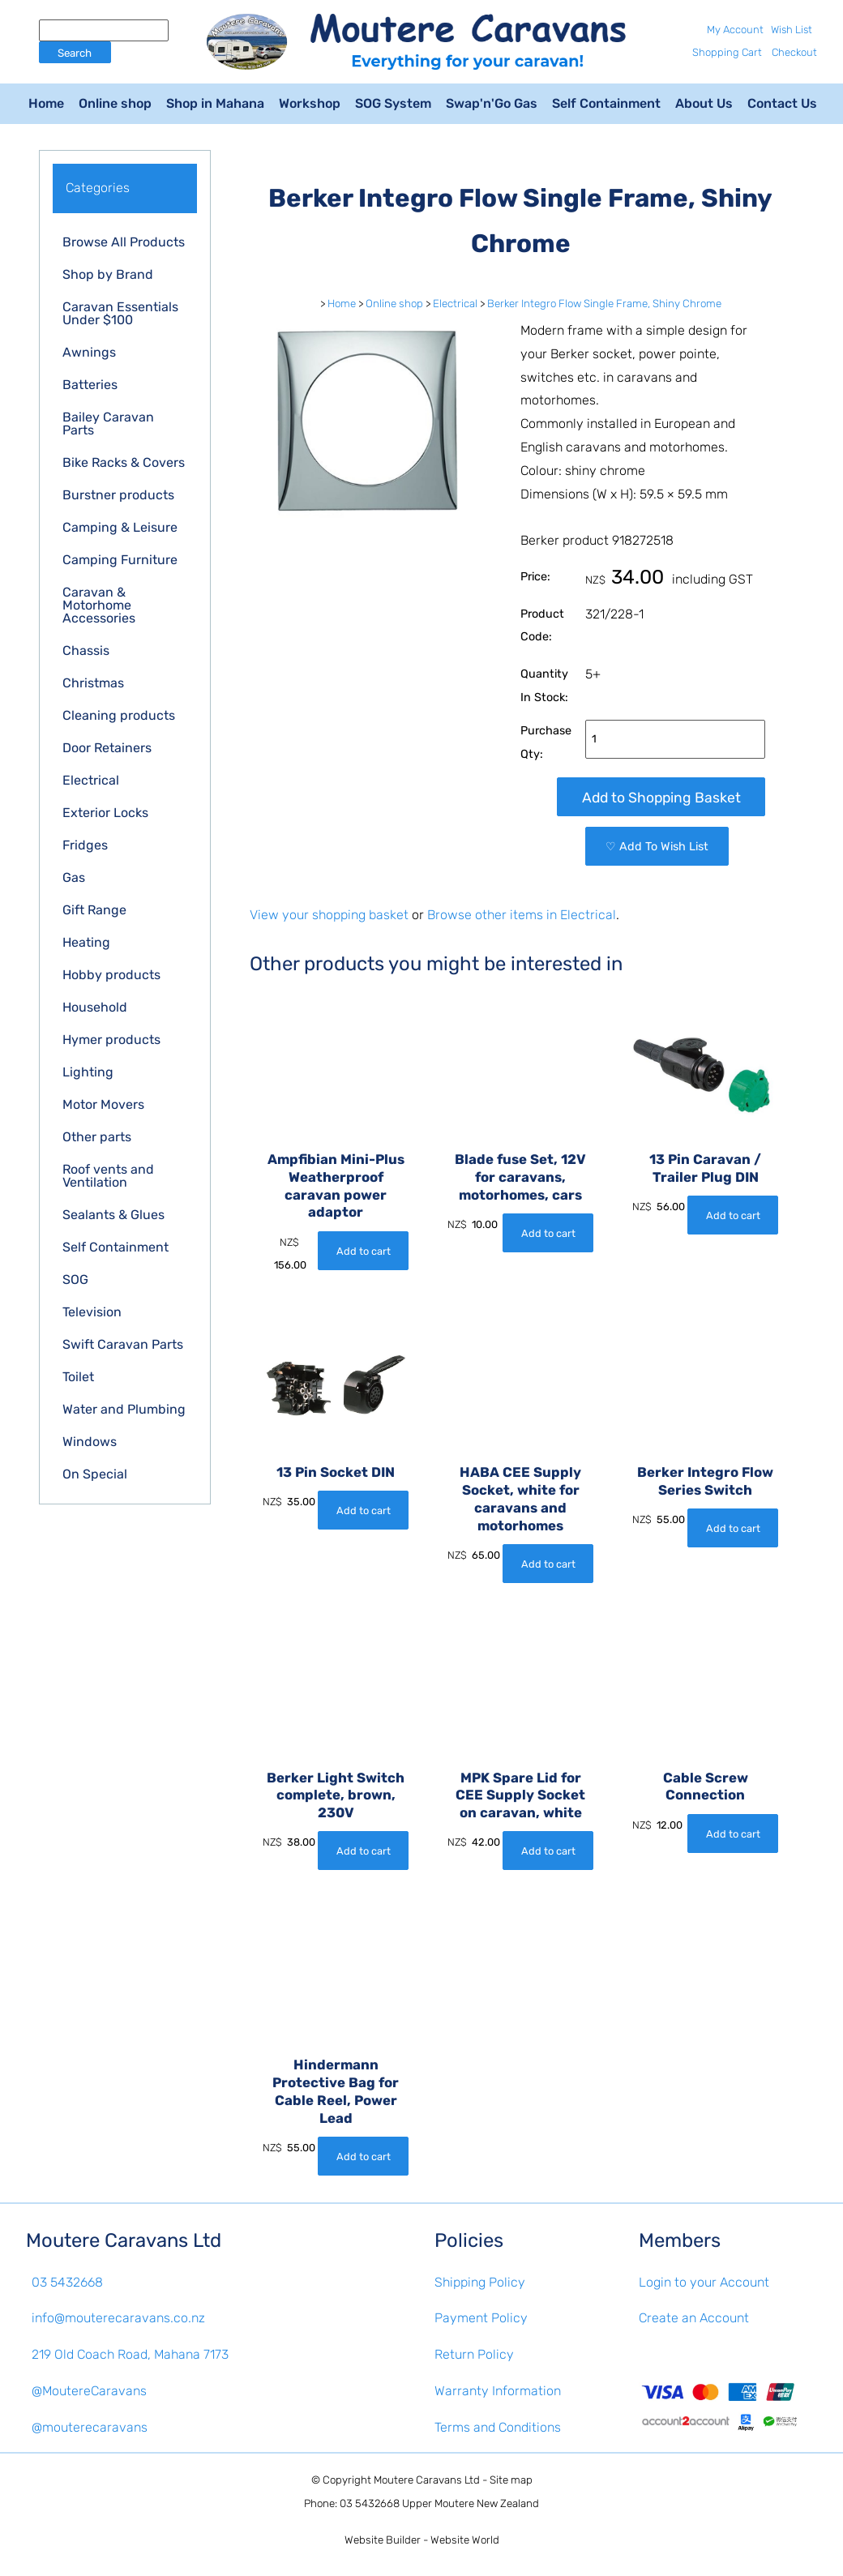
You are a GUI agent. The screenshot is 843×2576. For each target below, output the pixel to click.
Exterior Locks (105, 812)
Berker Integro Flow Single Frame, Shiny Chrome (604, 303)
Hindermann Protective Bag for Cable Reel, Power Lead (335, 2090)
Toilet (78, 1376)
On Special (94, 1474)
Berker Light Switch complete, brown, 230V (335, 1795)
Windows (89, 1441)
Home (46, 103)
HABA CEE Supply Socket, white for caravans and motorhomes (520, 1498)
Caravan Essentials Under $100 (120, 313)
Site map (511, 2480)
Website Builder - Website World (421, 2540)
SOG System (393, 103)
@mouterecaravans (90, 2427)
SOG (75, 1279)
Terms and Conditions (497, 2427)
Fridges (85, 845)
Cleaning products (118, 715)
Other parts (96, 1137)
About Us (704, 103)
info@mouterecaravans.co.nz (118, 2318)
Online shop (115, 103)
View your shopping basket (329, 914)
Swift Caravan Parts (122, 1344)
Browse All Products (123, 242)
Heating (86, 942)
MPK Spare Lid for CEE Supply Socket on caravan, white (520, 1795)
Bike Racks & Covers (123, 462)
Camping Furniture (120, 559)
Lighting (87, 1072)
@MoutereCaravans (89, 2390)
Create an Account (694, 2318)
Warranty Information (497, 2390)
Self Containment (606, 103)
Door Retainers (107, 747)
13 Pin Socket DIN (335, 1472)
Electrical (90, 780)
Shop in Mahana (215, 103)
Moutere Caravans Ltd (427, 2480)
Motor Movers (103, 1104)
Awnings (89, 352)
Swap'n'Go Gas (491, 103)
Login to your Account (704, 2282)
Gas (73, 877)
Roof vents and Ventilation (108, 1176)
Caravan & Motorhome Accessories (98, 605)
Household (94, 1007)
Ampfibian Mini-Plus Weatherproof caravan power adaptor (335, 1185)
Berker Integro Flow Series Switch (705, 1481)
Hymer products (111, 1039)
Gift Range (94, 910)
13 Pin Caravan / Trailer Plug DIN (705, 1168)
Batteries (90, 384)
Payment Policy (481, 2318)
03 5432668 (67, 2282)
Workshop (309, 103)
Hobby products (111, 974)
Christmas (93, 683)
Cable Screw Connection (705, 1786)
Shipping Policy (479, 2282)
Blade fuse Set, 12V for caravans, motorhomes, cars (520, 1177)
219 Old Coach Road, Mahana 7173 (130, 2354)
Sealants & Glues (113, 1214)
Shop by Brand (107, 274)
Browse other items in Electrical (521, 914)
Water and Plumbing (124, 1409)
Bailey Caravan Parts (108, 423)
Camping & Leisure (120, 527)
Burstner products (118, 495)
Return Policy (474, 2354)
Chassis (85, 650)
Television (92, 1312)
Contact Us (782, 103)
